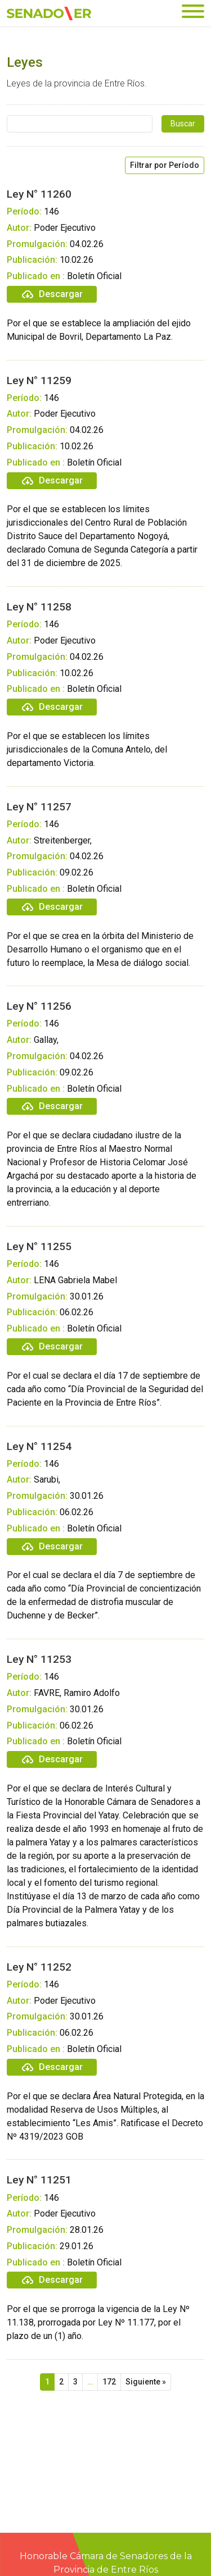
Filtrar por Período (164, 165)
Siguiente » (145, 2381)
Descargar (52, 294)
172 (109, 2381)
